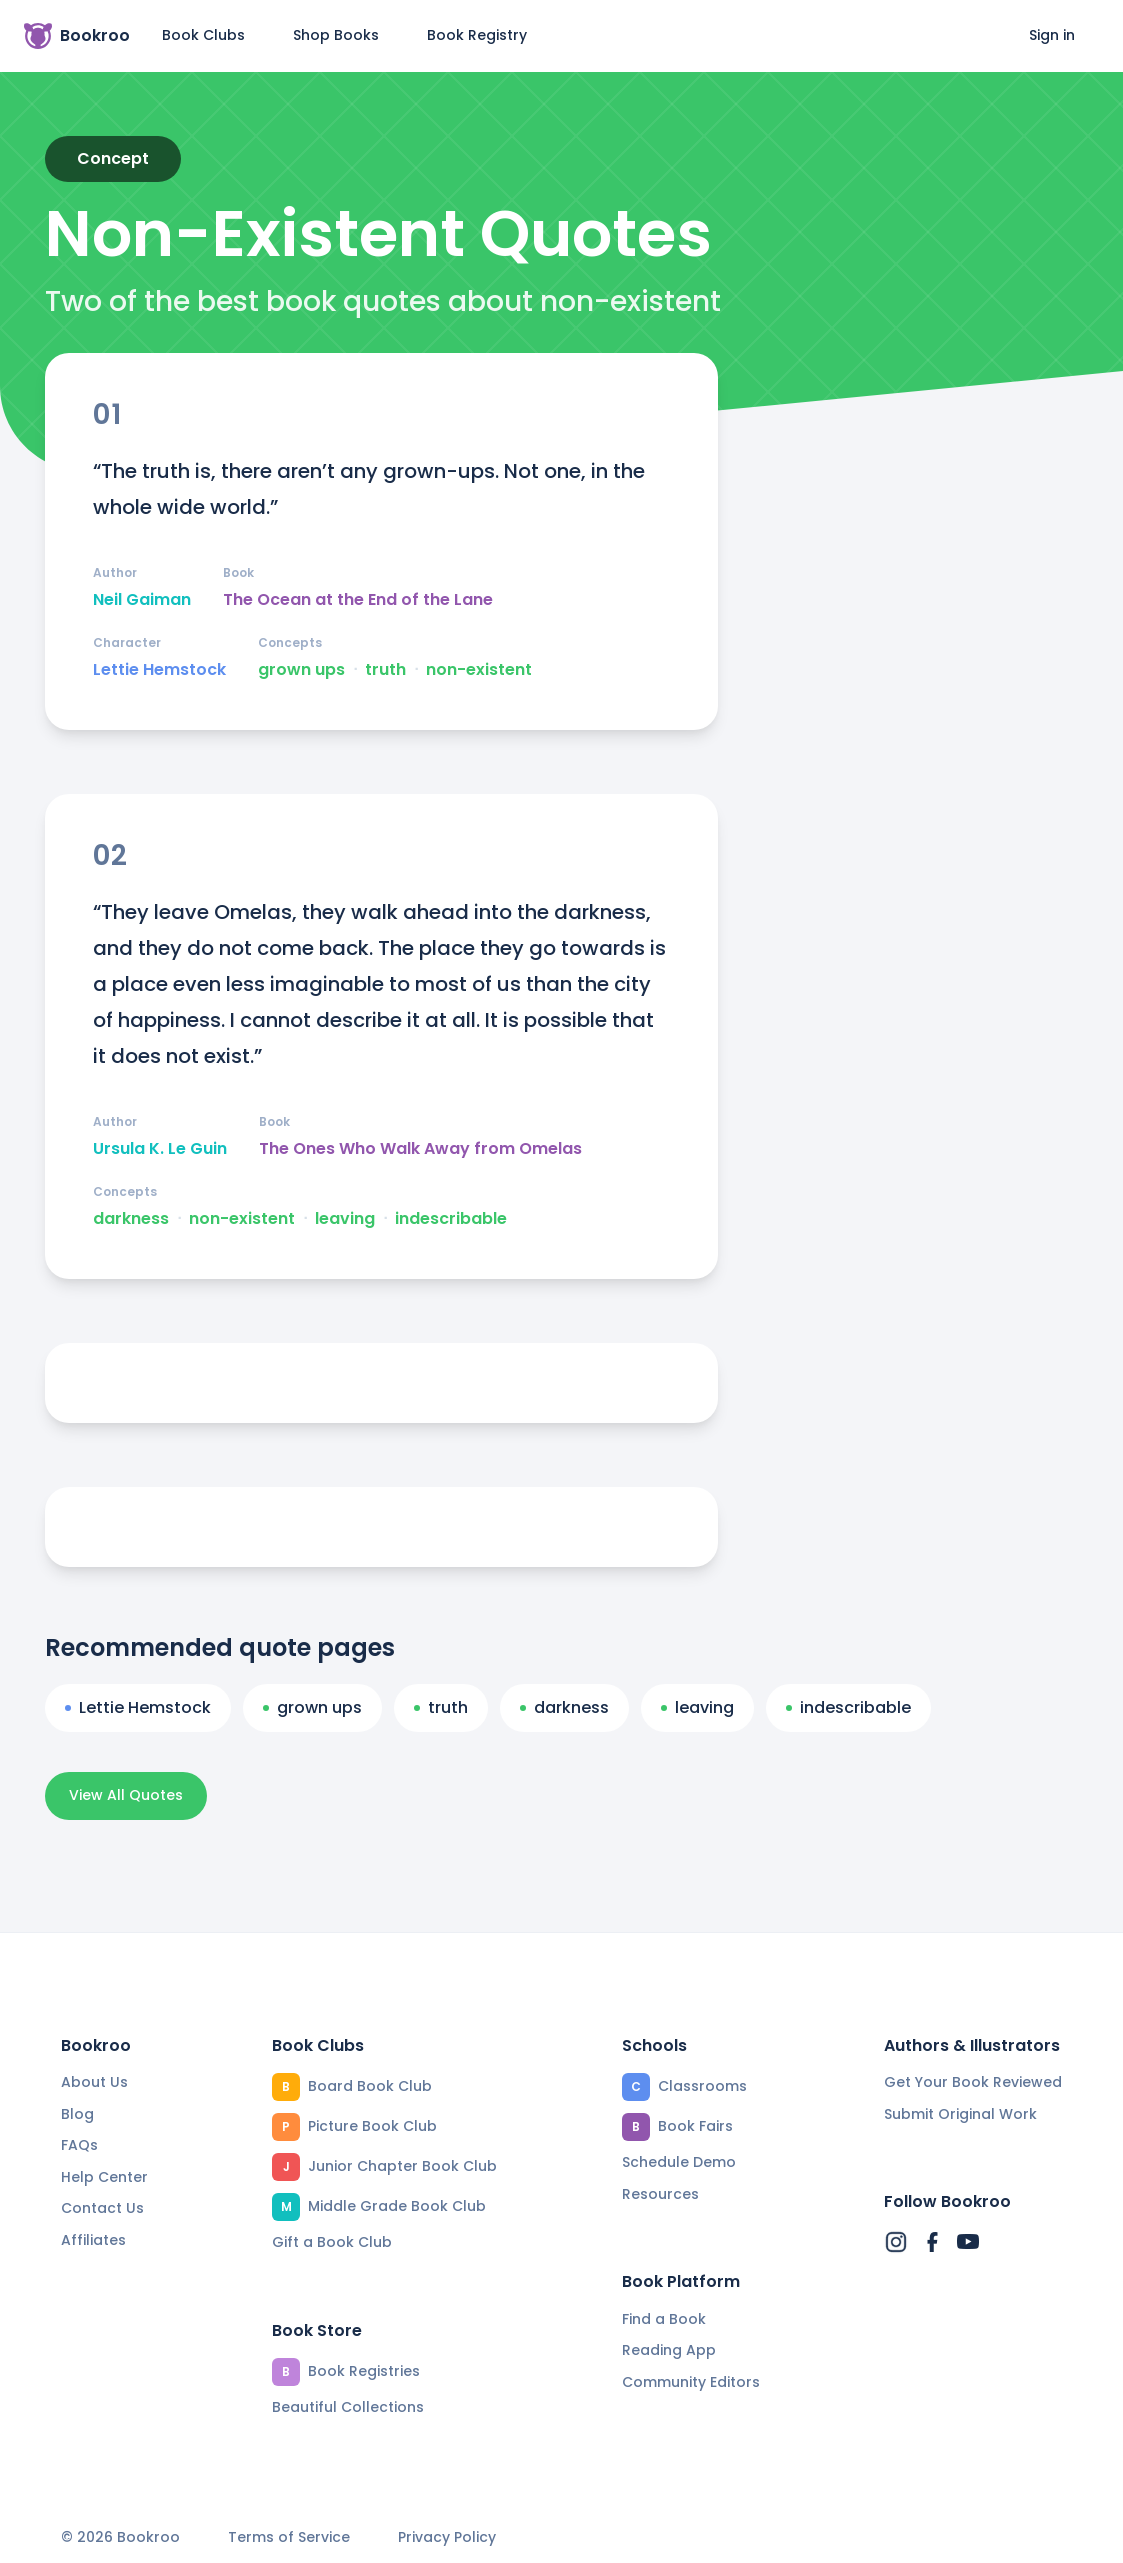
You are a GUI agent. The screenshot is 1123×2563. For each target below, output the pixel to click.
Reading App (669, 2350)
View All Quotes (126, 1795)
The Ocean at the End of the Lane (358, 600)
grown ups (301, 670)
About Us (94, 2082)
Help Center (104, 2177)
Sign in (1052, 35)
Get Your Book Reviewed (973, 2082)
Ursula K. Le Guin (160, 1149)
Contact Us (102, 2208)
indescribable (451, 1219)
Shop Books (336, 35)
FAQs (79, 2145)
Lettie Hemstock (159, 670)
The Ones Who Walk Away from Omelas (420, 1149)
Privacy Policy (447, 2537)
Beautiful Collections (348, 2407)
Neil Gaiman (142, 600)
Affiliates (93, 2240)
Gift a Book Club (332, 2242)
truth (385, 670)
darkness (131, 1219)
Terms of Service (289, 2537)
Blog (77, 2114)
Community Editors (691, 2382)
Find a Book (664, 2319)
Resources (660, 2194)
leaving (345, 1219)
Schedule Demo (679, 2162)
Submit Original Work (960, 2114)
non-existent (479, 670)
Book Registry (477, 35)
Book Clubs (203, 35)
